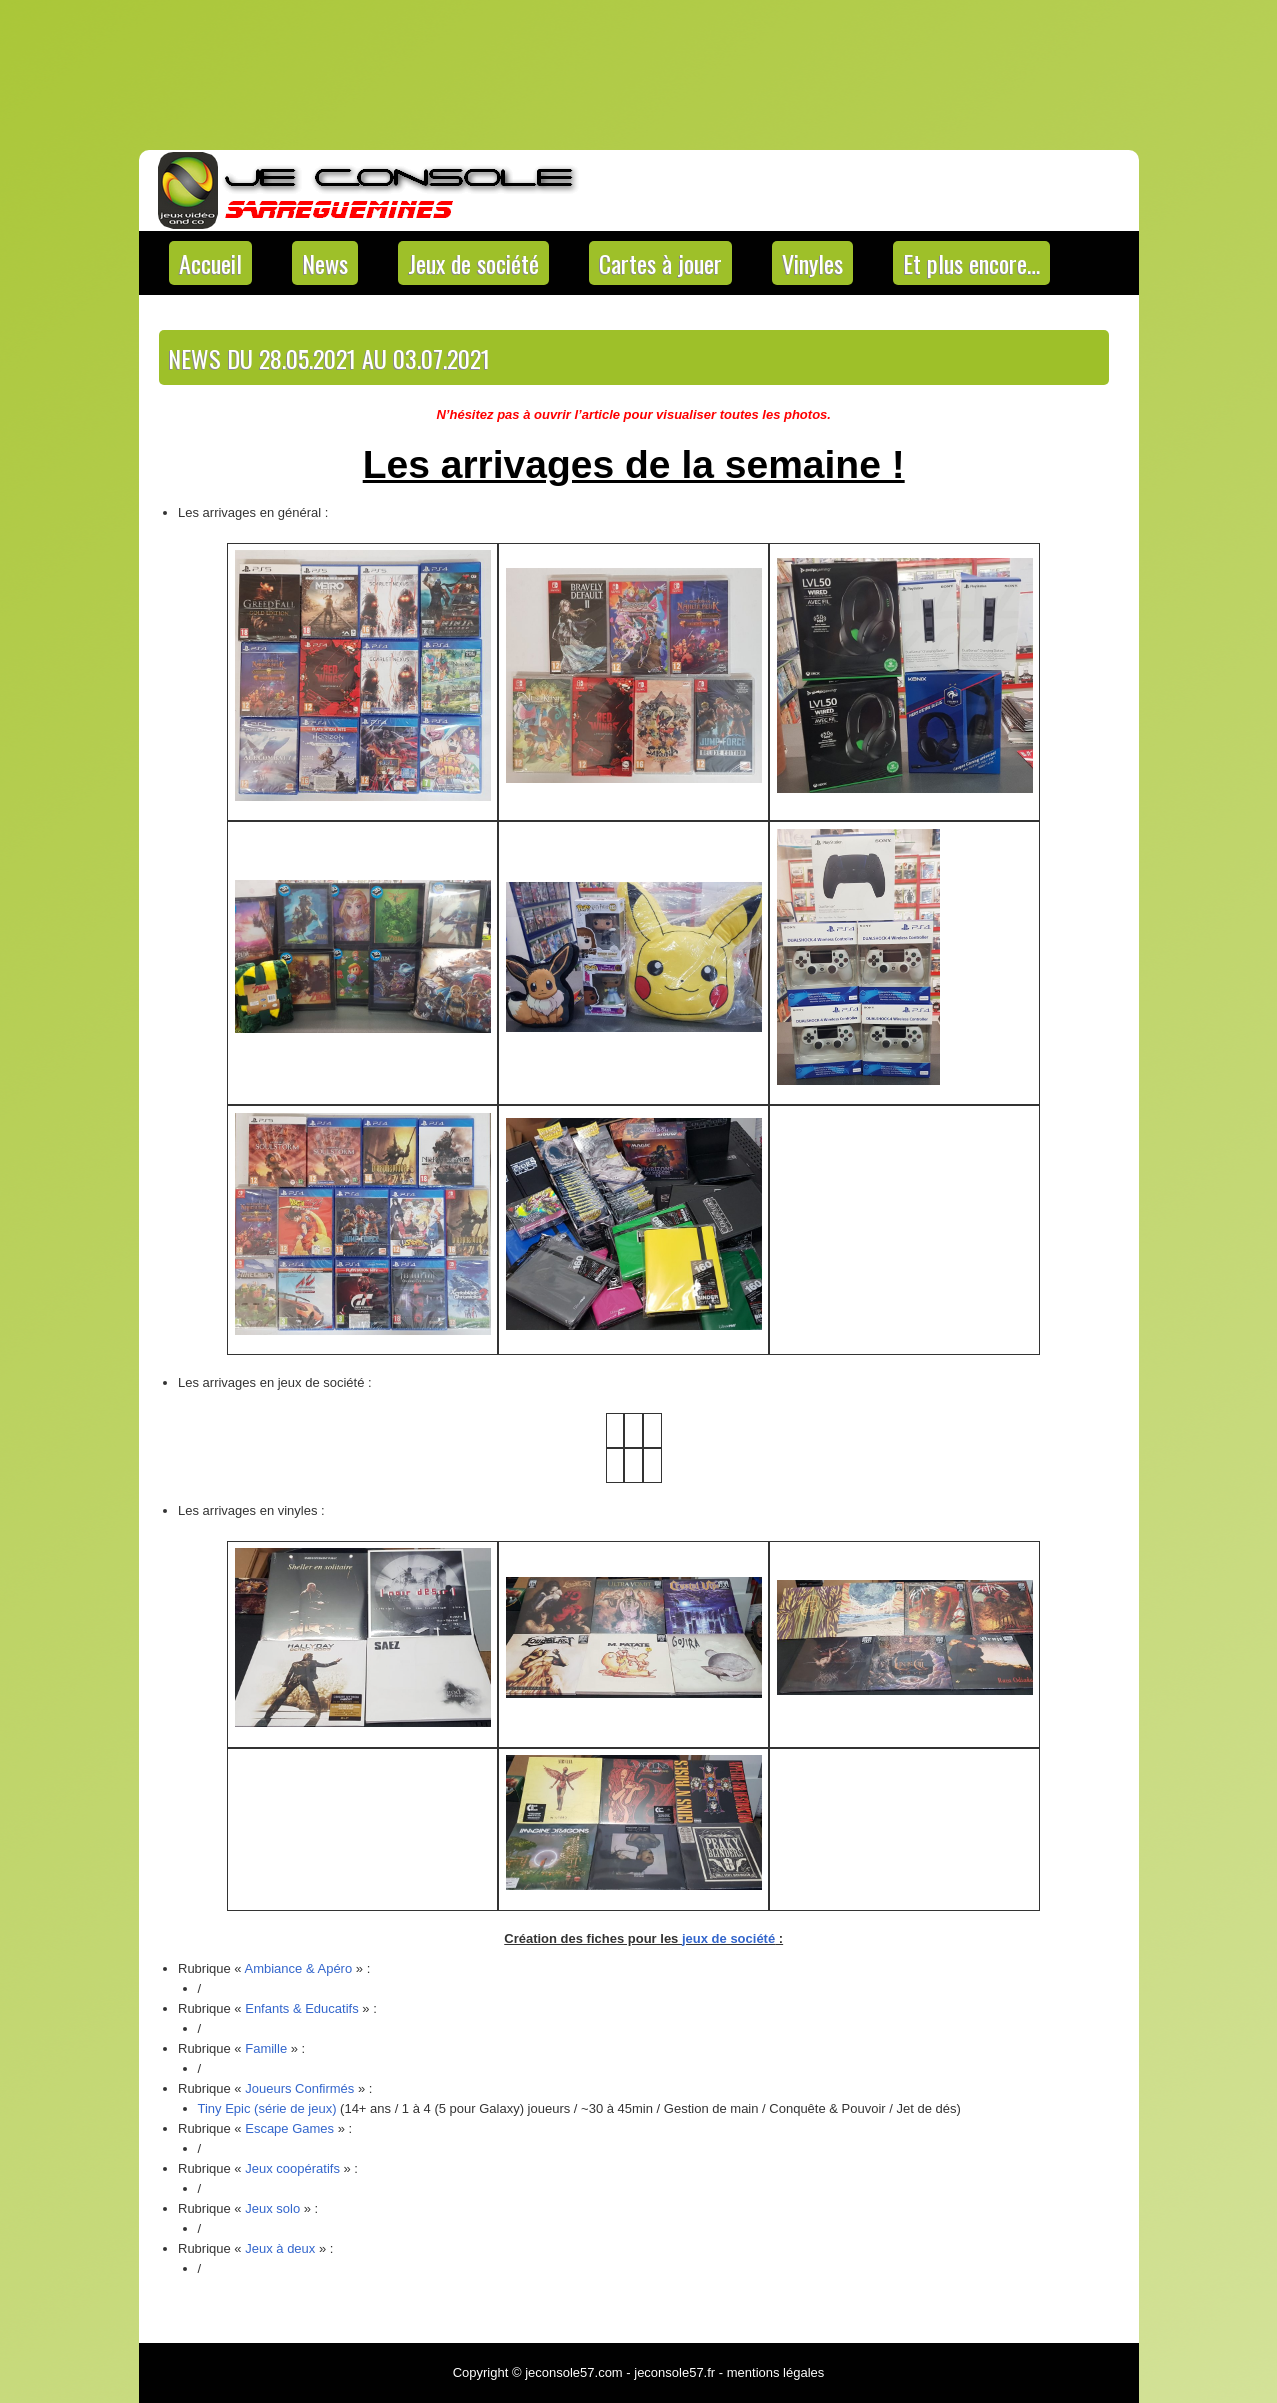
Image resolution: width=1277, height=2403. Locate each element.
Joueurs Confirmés (299, 2088)
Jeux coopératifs (292, 2168)
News (325, 263)
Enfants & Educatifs (301, 2008)
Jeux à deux (280, 2248)
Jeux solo (272, 2208)
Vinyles (812, 263)
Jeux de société (473, 263)
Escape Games (289, 2128)
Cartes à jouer (660, 263)
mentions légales (776, 2372)
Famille (266, 2048)
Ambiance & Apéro (299, 1968)
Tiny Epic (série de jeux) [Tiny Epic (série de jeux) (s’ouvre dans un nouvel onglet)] (267, 2108)
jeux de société (728, 1938)
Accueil (210, 263)
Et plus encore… (971, 263)
